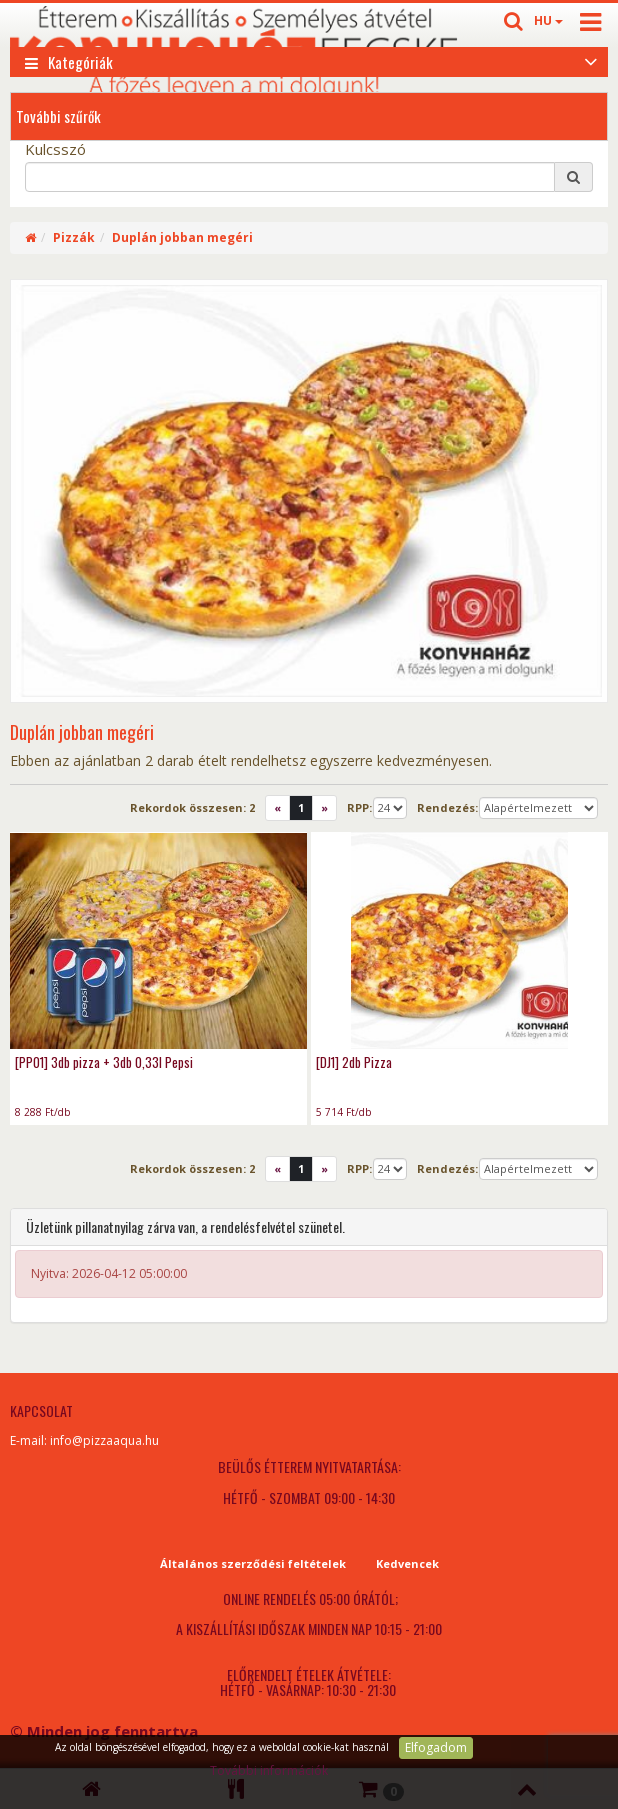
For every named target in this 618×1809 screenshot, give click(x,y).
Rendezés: (447, 807)
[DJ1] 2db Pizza (354, 1062)
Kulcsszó (55, 149)
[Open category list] (591, 60)
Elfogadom (436, 1747)
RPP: (359, 807)
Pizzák (74, 237)
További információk (269, 1770)
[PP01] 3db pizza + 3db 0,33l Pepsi (104, 1062)
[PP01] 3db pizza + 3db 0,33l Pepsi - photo (158, 940)
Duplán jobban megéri (182, 237)
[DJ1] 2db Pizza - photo (459, 940)
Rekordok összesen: (192, 807)
